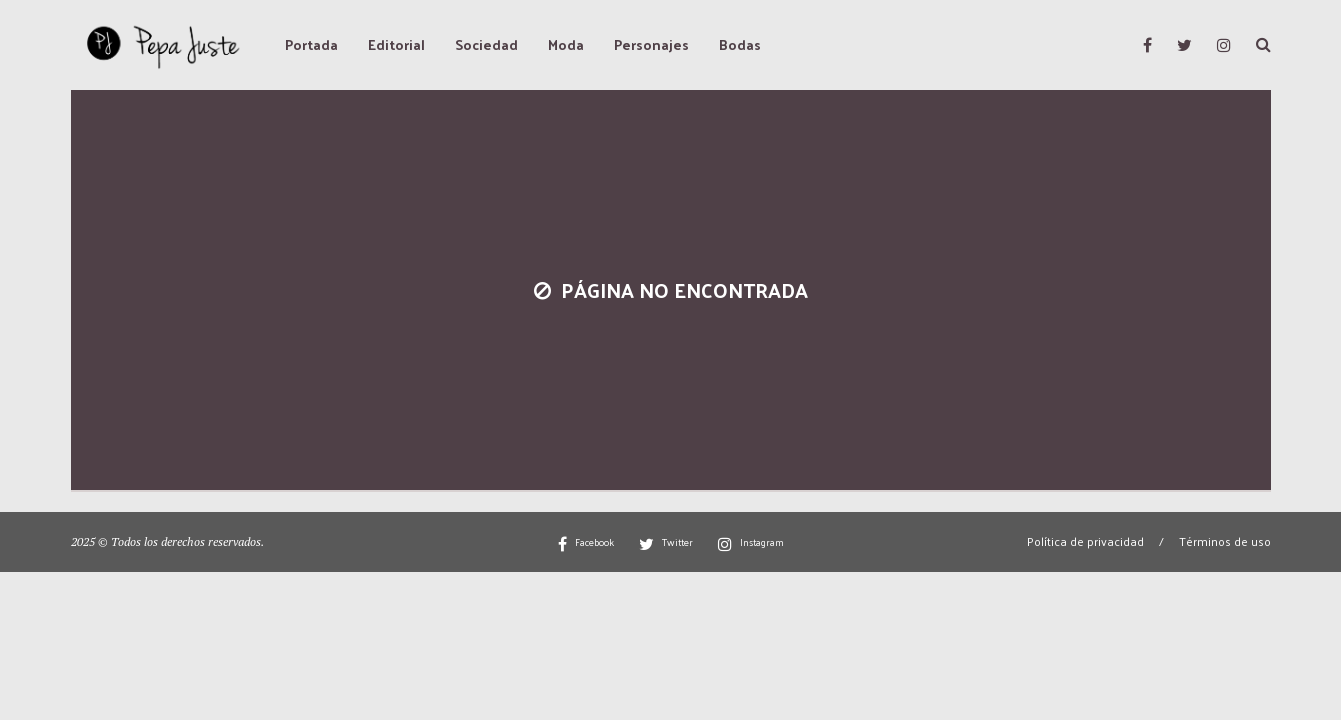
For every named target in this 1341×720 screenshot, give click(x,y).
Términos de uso (1225, 541)
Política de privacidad (1085, 541)
